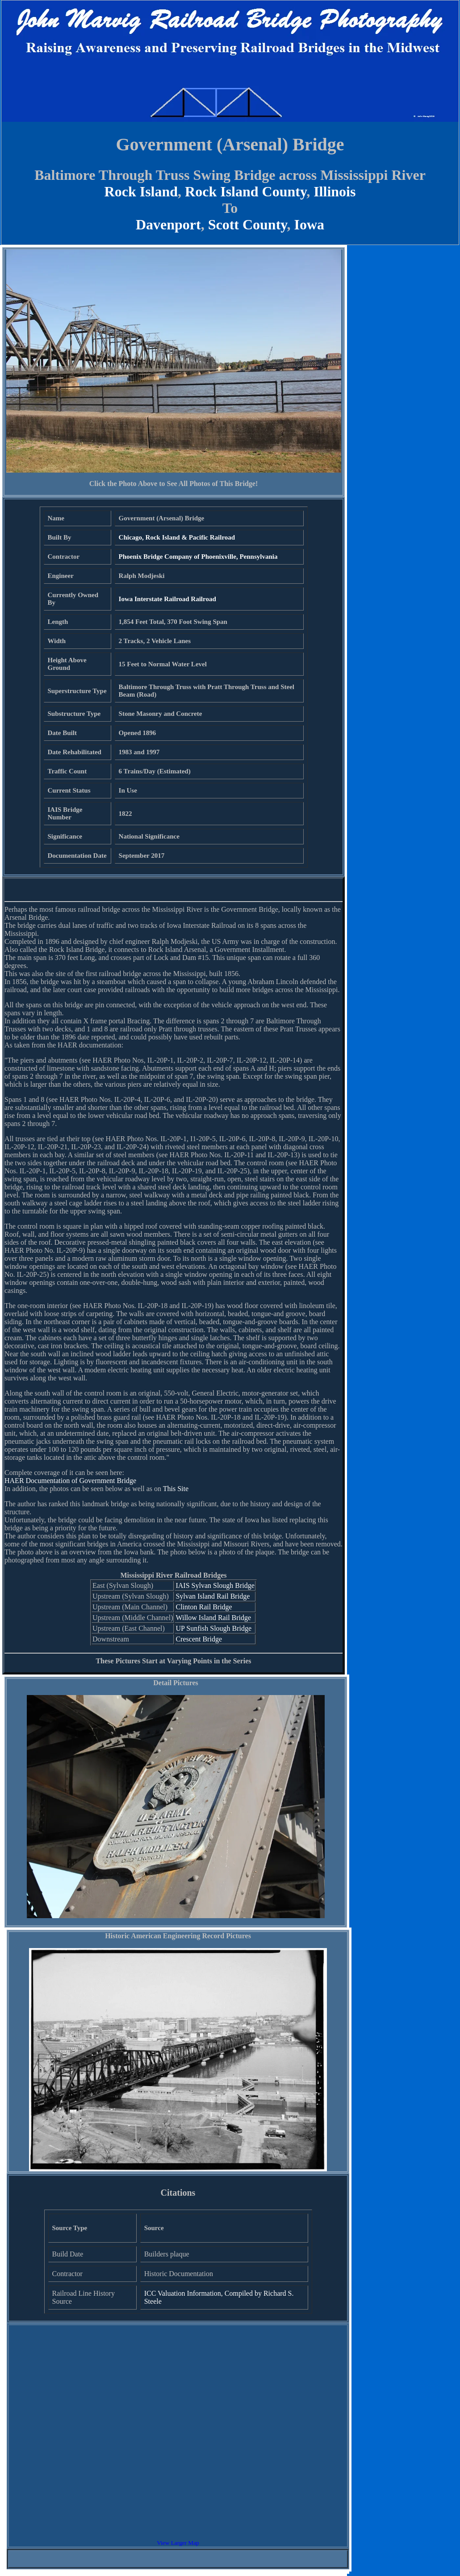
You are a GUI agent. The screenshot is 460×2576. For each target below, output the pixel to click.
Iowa (309, 224)
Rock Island (141, 191)
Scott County (247, 224)
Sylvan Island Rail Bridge (213, 1596)
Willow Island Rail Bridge (213, 1617)
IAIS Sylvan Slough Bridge (215, 1585)
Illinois (334, 191)
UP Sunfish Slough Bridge (213, 1628)
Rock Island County (245, 191)
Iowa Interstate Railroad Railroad (167, 598)
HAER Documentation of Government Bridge (70, 1480)
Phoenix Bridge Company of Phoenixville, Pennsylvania (198, 556)
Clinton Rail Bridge (204, 1607)
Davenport (168, 224)
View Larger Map (178, 2542)
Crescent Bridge (199, 1639)
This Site (175, 1488)
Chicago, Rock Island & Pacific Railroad (177, 537)
